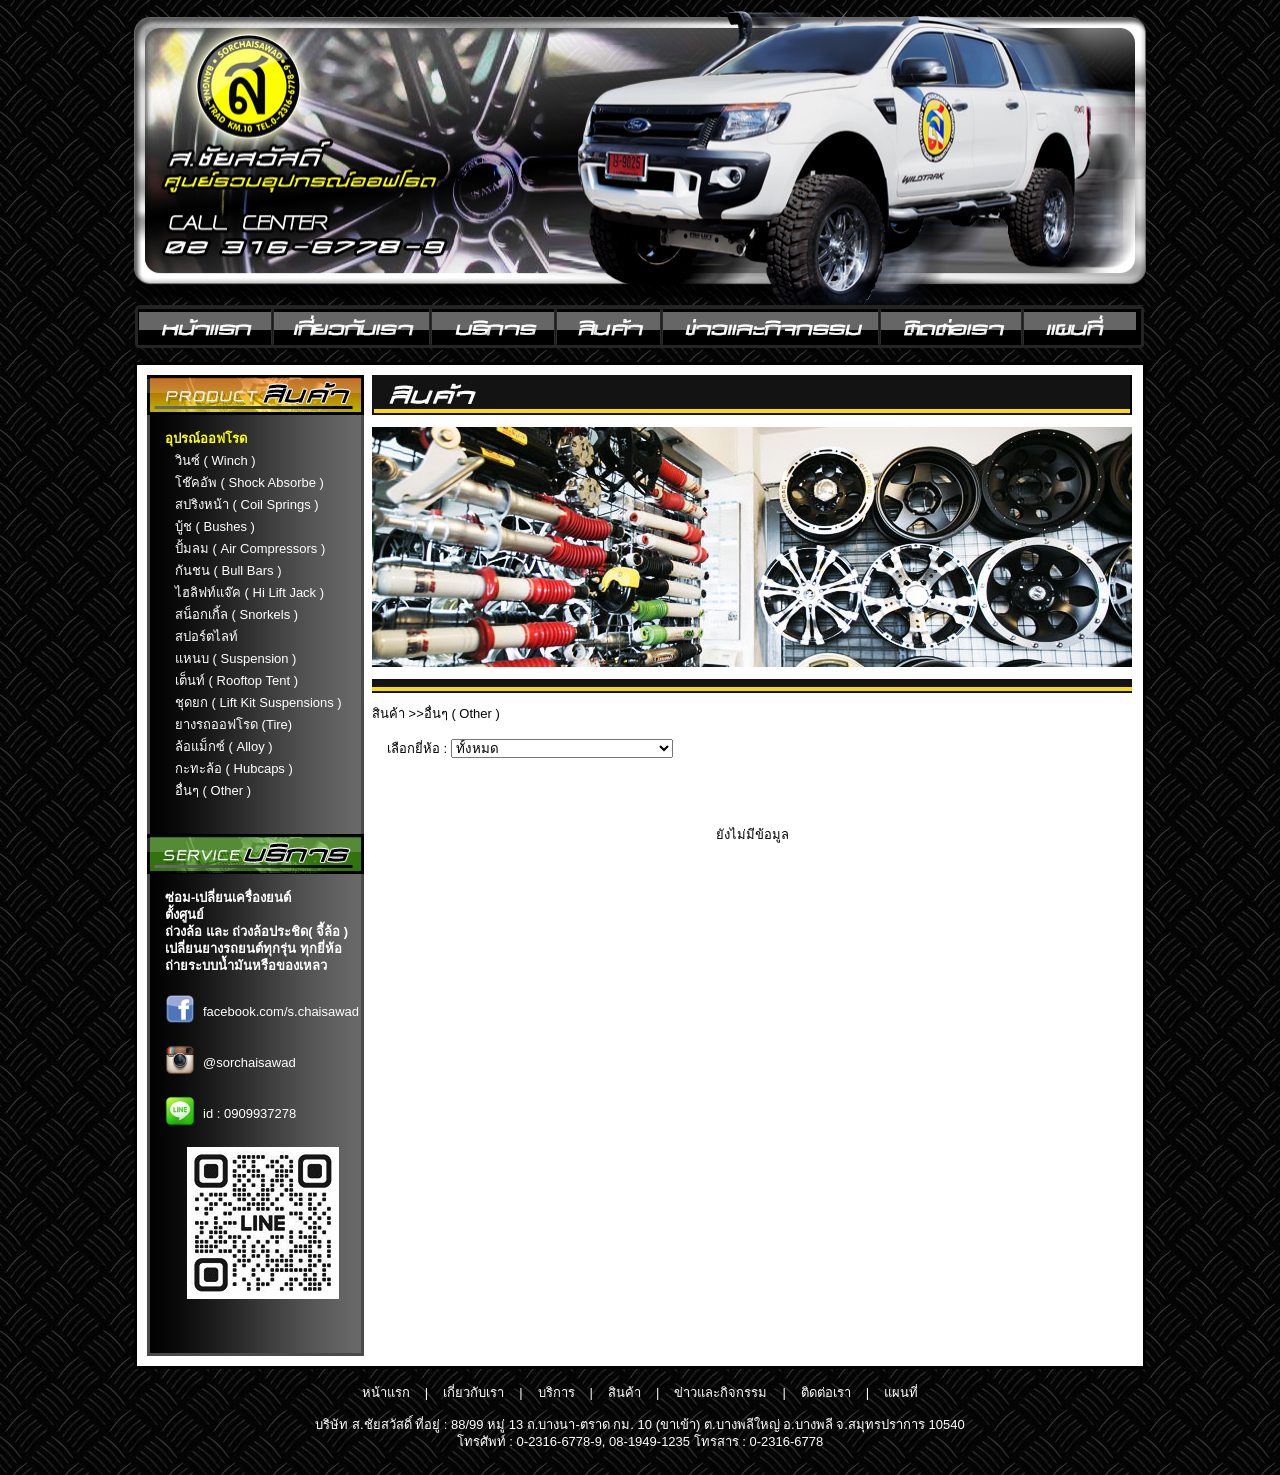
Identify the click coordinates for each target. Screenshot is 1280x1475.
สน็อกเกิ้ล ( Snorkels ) (236, 614)
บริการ (556, 1392)
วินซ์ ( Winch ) (215, 460)
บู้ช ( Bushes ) (215, 526)
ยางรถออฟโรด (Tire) (233, 724)
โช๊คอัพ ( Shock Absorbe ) (249, 482)
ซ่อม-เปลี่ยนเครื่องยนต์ (228, 897)
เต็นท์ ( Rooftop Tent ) (236, 680)
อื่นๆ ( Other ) (213, 790)
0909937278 (260, 1113)
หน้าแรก (386, 1392)
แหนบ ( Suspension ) (235, 658)
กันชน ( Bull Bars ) (228, 570)
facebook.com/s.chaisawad (281, 1011)
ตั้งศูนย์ (184, 914)
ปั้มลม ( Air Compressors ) (250, 548)
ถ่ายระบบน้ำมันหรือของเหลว (246, 965)
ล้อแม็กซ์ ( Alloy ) (224, 746)
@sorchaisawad (249, 1062)
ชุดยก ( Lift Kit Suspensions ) (258, 702)
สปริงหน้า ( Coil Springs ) (247, 504)
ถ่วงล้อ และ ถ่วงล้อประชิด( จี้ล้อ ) (256, 931)
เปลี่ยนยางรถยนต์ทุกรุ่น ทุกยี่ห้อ (253, 948)
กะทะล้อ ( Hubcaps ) (234, 768)
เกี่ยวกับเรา (473, 1392)
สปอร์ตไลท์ (206, 636)
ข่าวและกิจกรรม (720, 1392)
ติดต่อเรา (826, 1392)
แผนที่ (901, 1392)
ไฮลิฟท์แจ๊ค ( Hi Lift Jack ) (249, 592)
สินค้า (388, 713)
